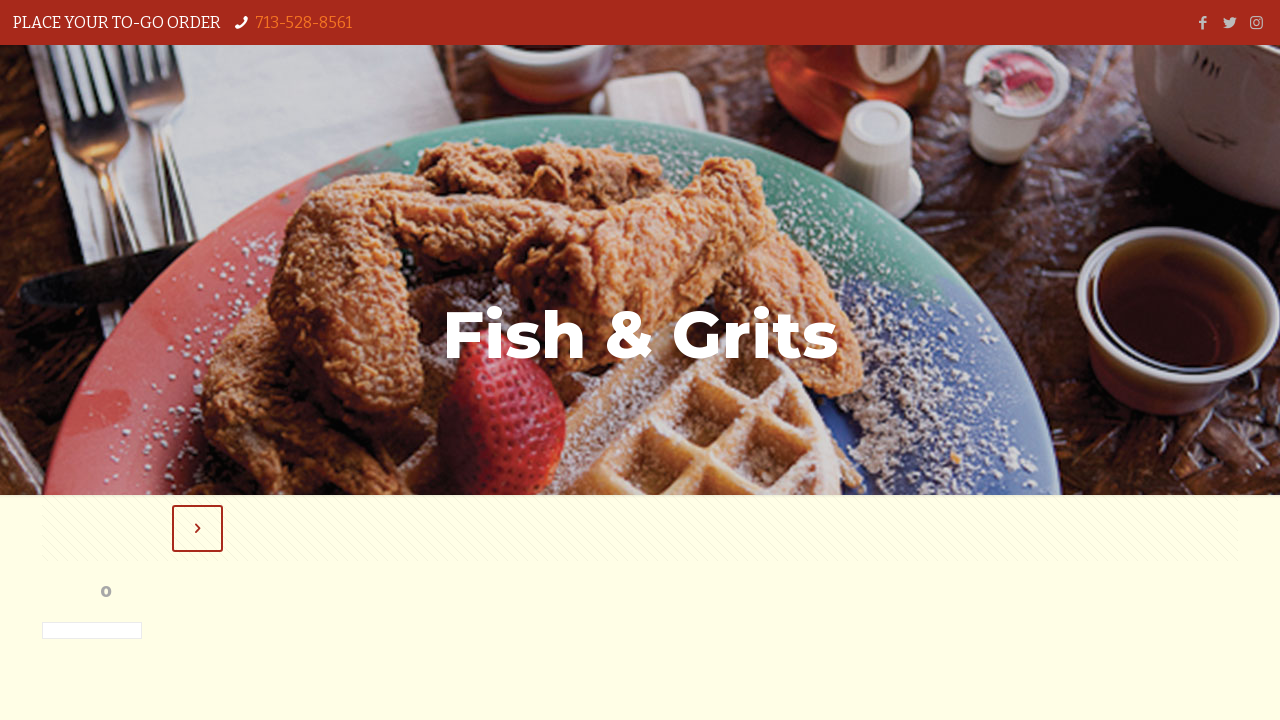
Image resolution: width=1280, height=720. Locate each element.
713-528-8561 (303, 22)
